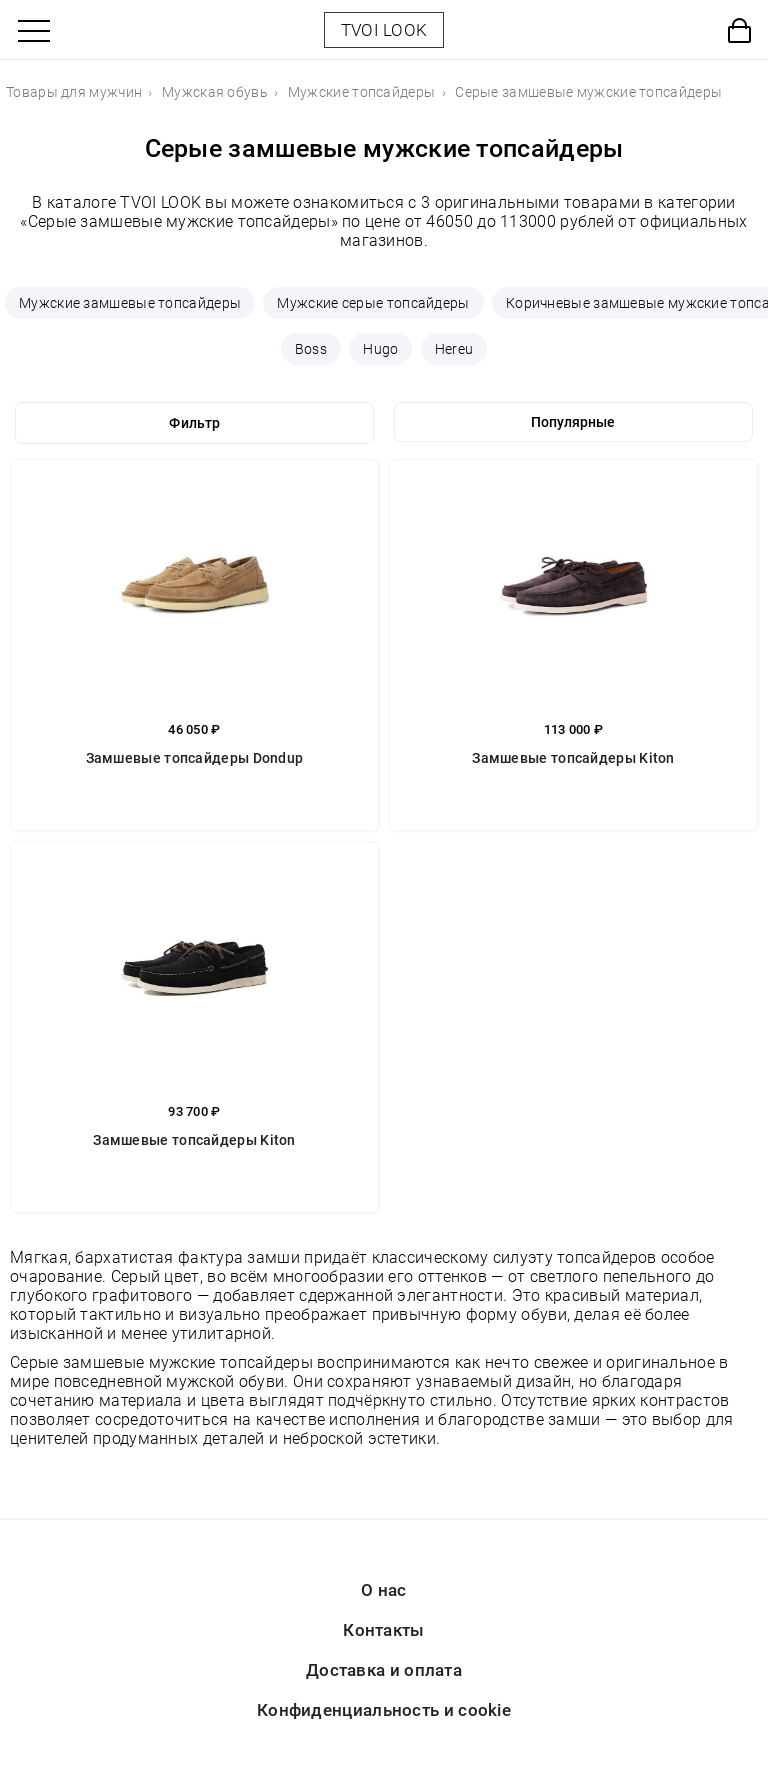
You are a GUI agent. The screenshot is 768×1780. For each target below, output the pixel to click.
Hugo (380, 349)
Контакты (383, 1630)
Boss (311, 349)
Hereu (454, 349)
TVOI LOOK (384, 30)
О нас (384, 1590)
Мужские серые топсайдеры (373, 303)
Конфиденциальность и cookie (384, 1710)
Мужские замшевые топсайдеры (130, 303)
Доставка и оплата (384, 1670)
